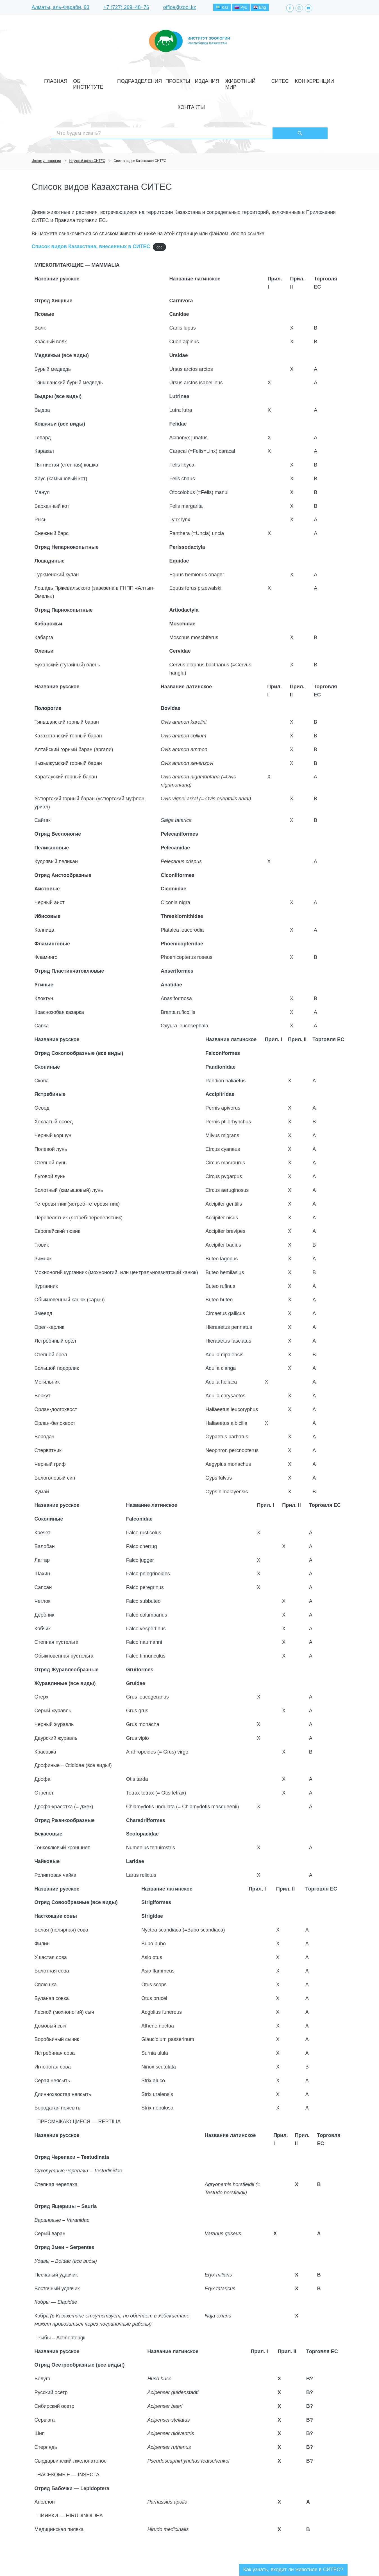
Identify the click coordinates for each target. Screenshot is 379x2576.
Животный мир (221, 79)
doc (159, 207)
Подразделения (138, 79)
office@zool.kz (179, 8)
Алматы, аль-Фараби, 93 (60, 8)
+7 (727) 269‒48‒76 (126, 8)
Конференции (273, 79)
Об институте (102, 79)
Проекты (168, 79)
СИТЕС (248, 79)
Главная (75, 79)
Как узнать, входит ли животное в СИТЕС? (293, 2530)
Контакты (302, 79)
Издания (192, 79)
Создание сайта (311, 2561)
